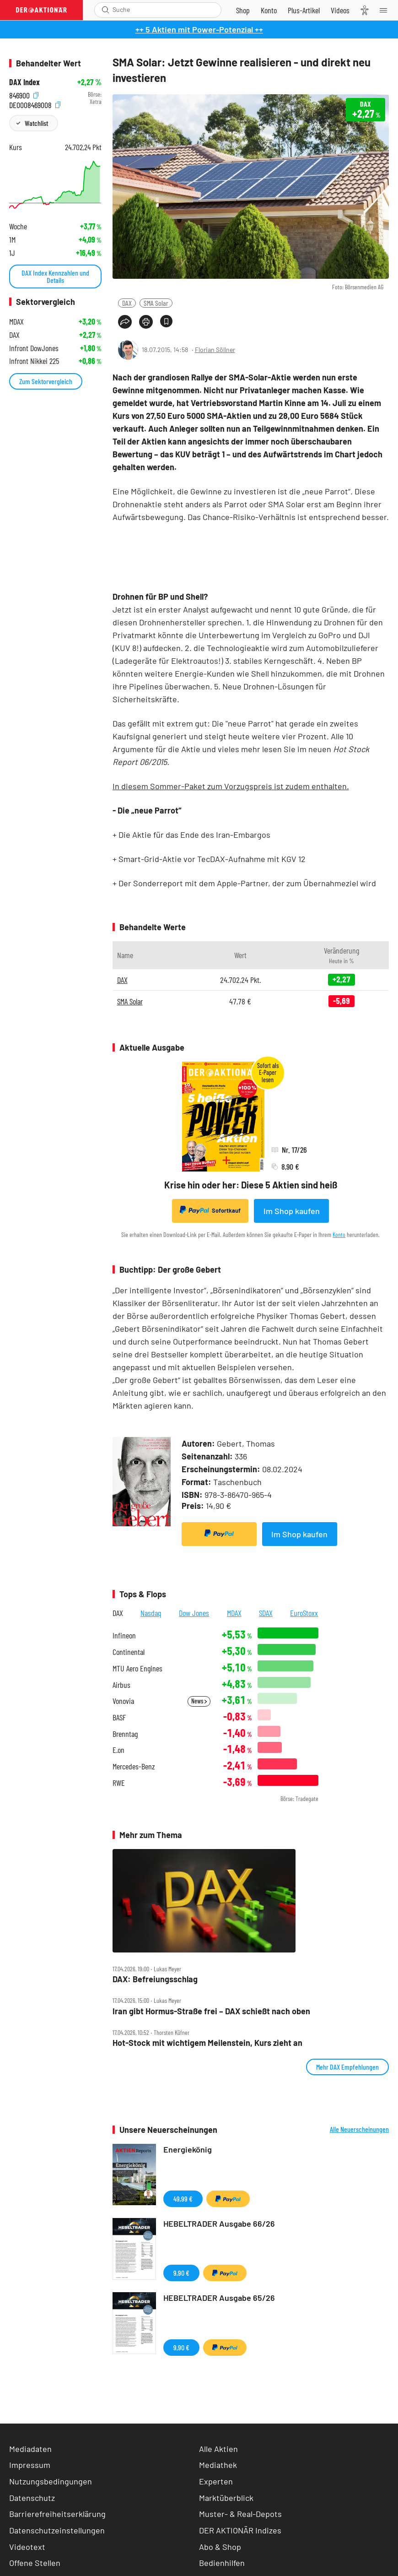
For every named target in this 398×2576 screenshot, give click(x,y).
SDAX (266, 1613)
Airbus (121, 1685)
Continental (129, 1652)
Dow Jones (194, 1613)
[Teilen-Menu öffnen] (125, 322)
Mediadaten (30, 2449)
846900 (23, 94)
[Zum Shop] (243, 10)
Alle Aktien (218, 2449)
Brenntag (125, 1734)
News (199, 1701)
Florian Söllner (215, 349)
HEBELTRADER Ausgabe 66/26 (219, 2223)
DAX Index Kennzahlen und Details (55, 276)
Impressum (29, 2465)
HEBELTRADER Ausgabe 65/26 (219, 2298)
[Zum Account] (268, 10)
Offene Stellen (34, 2563)
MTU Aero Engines (137, 1668)
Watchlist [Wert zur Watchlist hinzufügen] (36, 123)
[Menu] (386, 10)
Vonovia (123, 1701)
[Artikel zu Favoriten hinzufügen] (166, 321)
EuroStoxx (304, 1613)
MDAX (234, 1613)
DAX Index (24, 82)
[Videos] (340, 10)
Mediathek (218, 2465)
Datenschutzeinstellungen (57, 2530)
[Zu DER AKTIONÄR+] (303, 10)
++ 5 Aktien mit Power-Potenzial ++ (199, 29)
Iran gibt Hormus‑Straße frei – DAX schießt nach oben (211, 2011)
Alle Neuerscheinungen (359, 2129)
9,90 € (181, 2272)
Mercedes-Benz (134, 1766)
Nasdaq (150, 1613)
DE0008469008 (34, 104)
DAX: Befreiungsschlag (155, 1979)
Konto (339, 1234)
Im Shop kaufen (292, 1211)
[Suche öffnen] (105, 9)
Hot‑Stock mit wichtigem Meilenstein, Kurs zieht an (207, 2043)
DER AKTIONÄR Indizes (240, 2530)
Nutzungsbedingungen (50, 2481)
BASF (119, 1717)
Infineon (124, 1635)
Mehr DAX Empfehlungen (347, 2066)
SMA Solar (156, 302)
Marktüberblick (226, 2498)
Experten (216, 2481)
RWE (119, 1783)
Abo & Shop (220, 2547)
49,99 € (183, 2198)
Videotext (27, 2547)
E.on (118, 1750)
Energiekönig (187, 2149)
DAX (127, 302)
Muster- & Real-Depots (240, 2514)
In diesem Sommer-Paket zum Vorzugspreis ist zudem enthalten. (231, 786)
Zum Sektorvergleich (45, 381)
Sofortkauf (210, 1210)
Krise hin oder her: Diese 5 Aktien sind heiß (250, 1184)
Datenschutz (32, 2498)
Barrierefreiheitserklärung (57, 2514)
